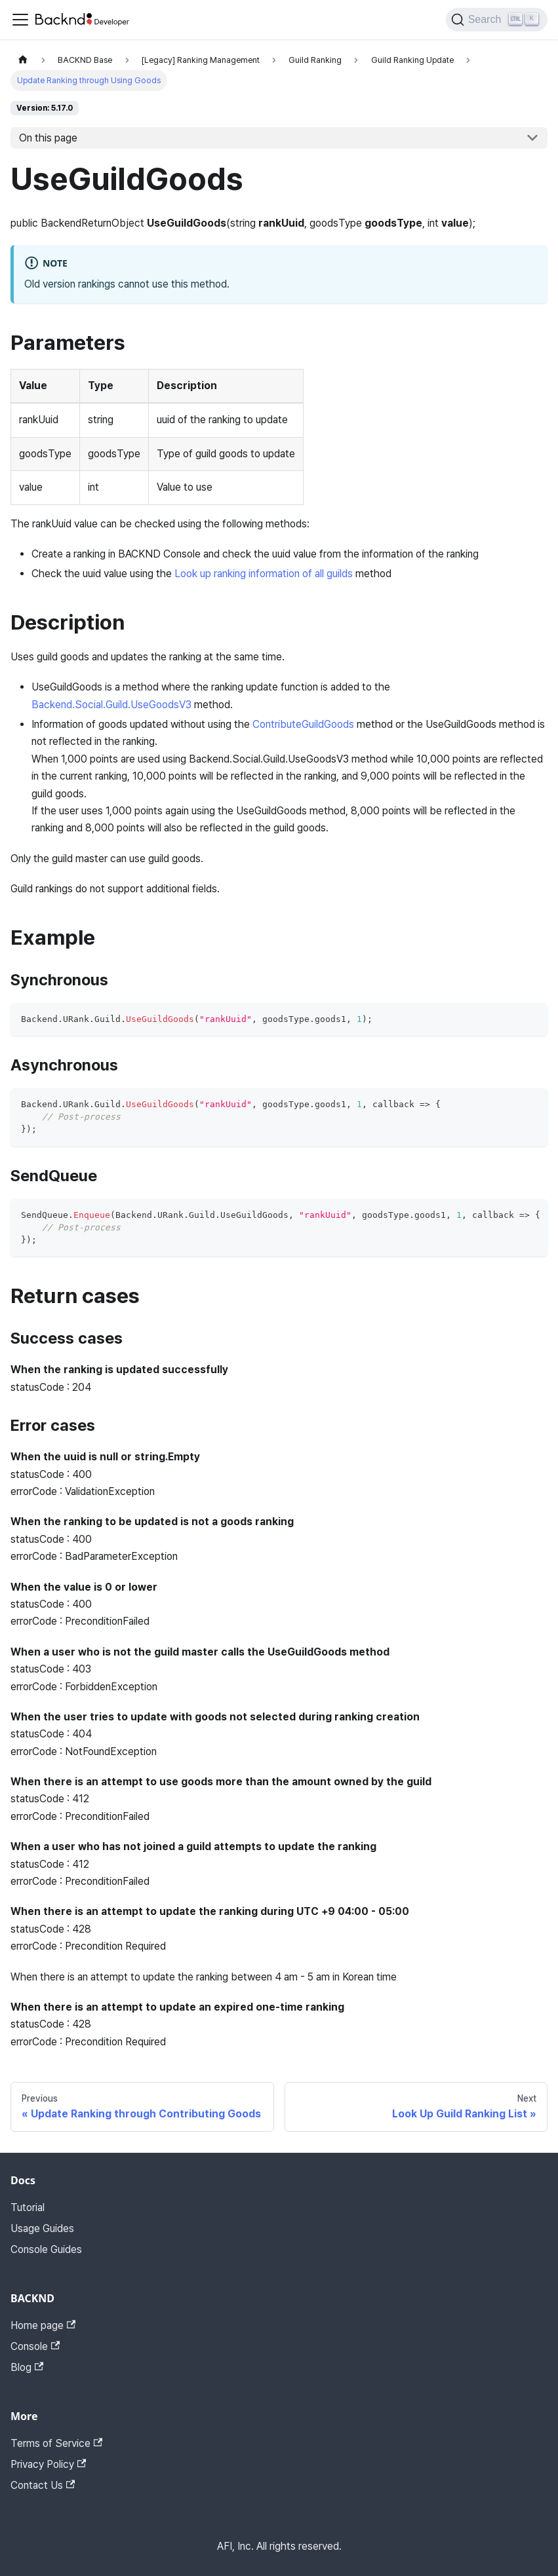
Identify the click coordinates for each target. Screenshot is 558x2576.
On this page (48, 138)
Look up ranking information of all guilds (263, 573)
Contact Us (42, 2485)
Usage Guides (42, 2228)
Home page (42, 2325)
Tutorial (27, 2207)
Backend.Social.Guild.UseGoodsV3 (111, 704)
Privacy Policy (48, 2464)
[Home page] (22, 60)
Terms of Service (56, 2443)
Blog (26, 2367)
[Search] (497, 19)
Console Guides (46, 2249)
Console (35, 2346)
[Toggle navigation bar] (20, 19)
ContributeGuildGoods (303, 724)
